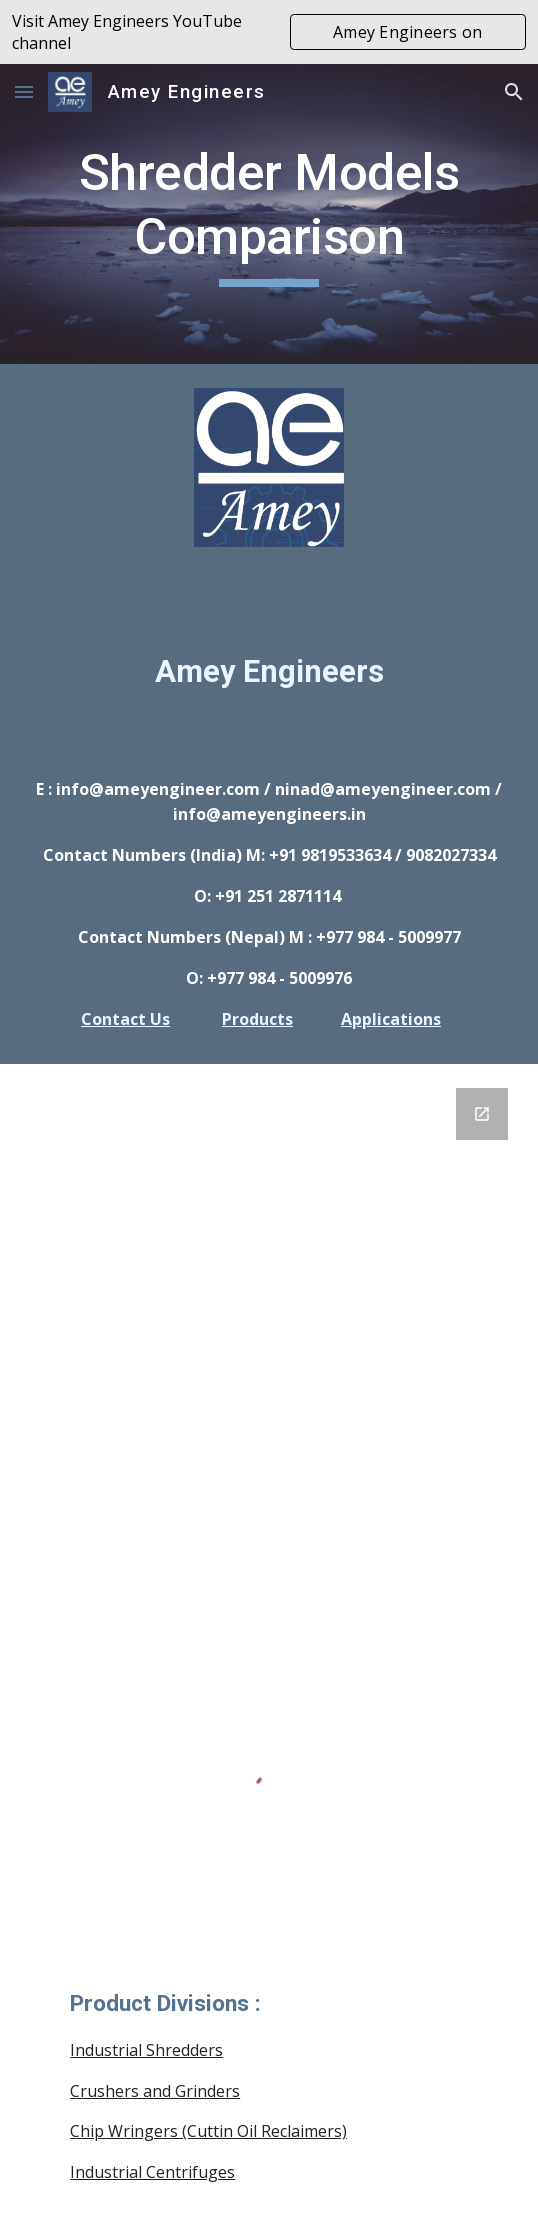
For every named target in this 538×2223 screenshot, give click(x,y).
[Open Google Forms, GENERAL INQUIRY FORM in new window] (482, 1114)
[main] (269, 214)
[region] (269, 32)
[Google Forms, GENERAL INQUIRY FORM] (269, 1322)
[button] (24, 91)
